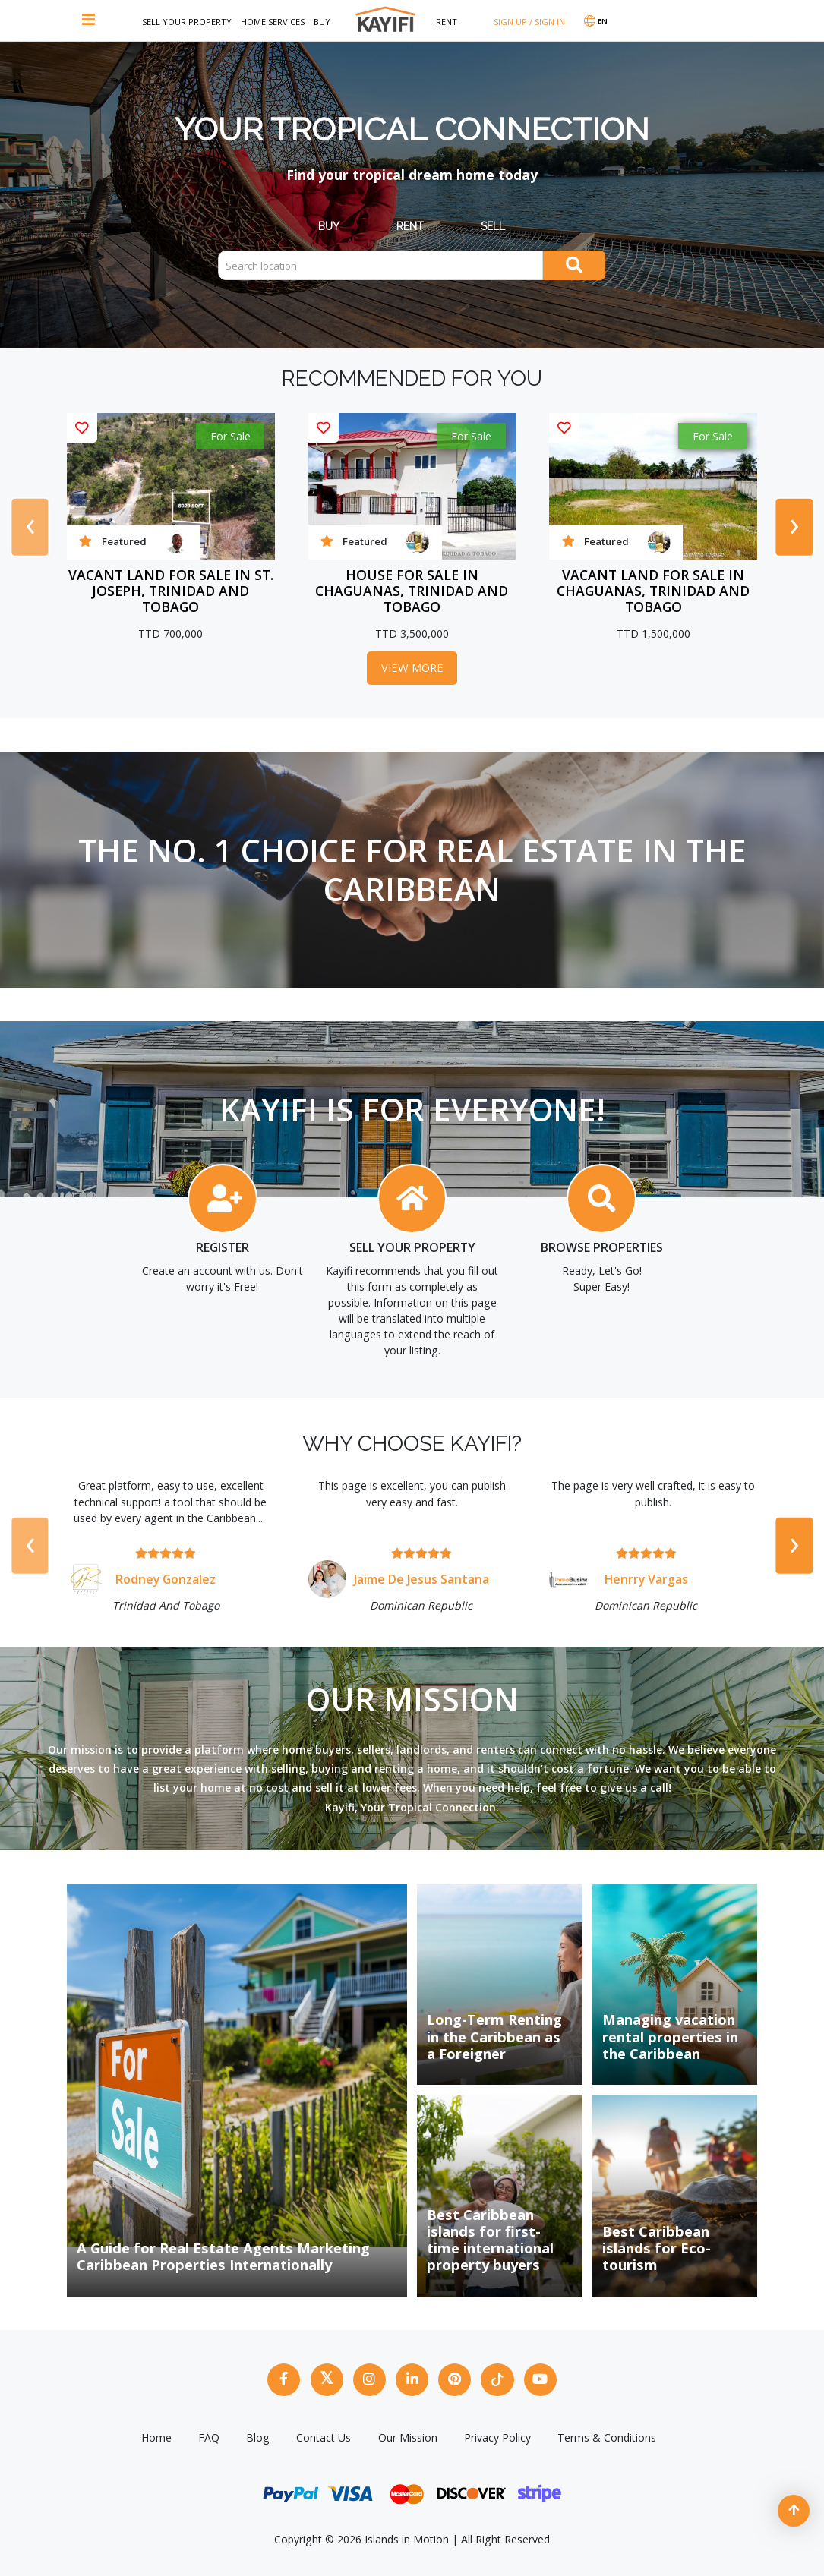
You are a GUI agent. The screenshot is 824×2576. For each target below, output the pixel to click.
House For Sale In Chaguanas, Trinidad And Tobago (411, 591)
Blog (258, 2432)
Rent (446, 21)
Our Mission (407, 2432)
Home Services (273, 21)
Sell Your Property (187, 21)
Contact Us (323, 2432)
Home (156, 2432)
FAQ (208, 2432)
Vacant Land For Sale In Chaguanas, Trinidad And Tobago (653, 591)
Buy (322, 21)
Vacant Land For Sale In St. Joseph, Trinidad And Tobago (170, 591)
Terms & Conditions (606, 2432)
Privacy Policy (497, 2432)
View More (412, 668)
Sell (493, 226)
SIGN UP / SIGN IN (529, 21)
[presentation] (29, 527)
